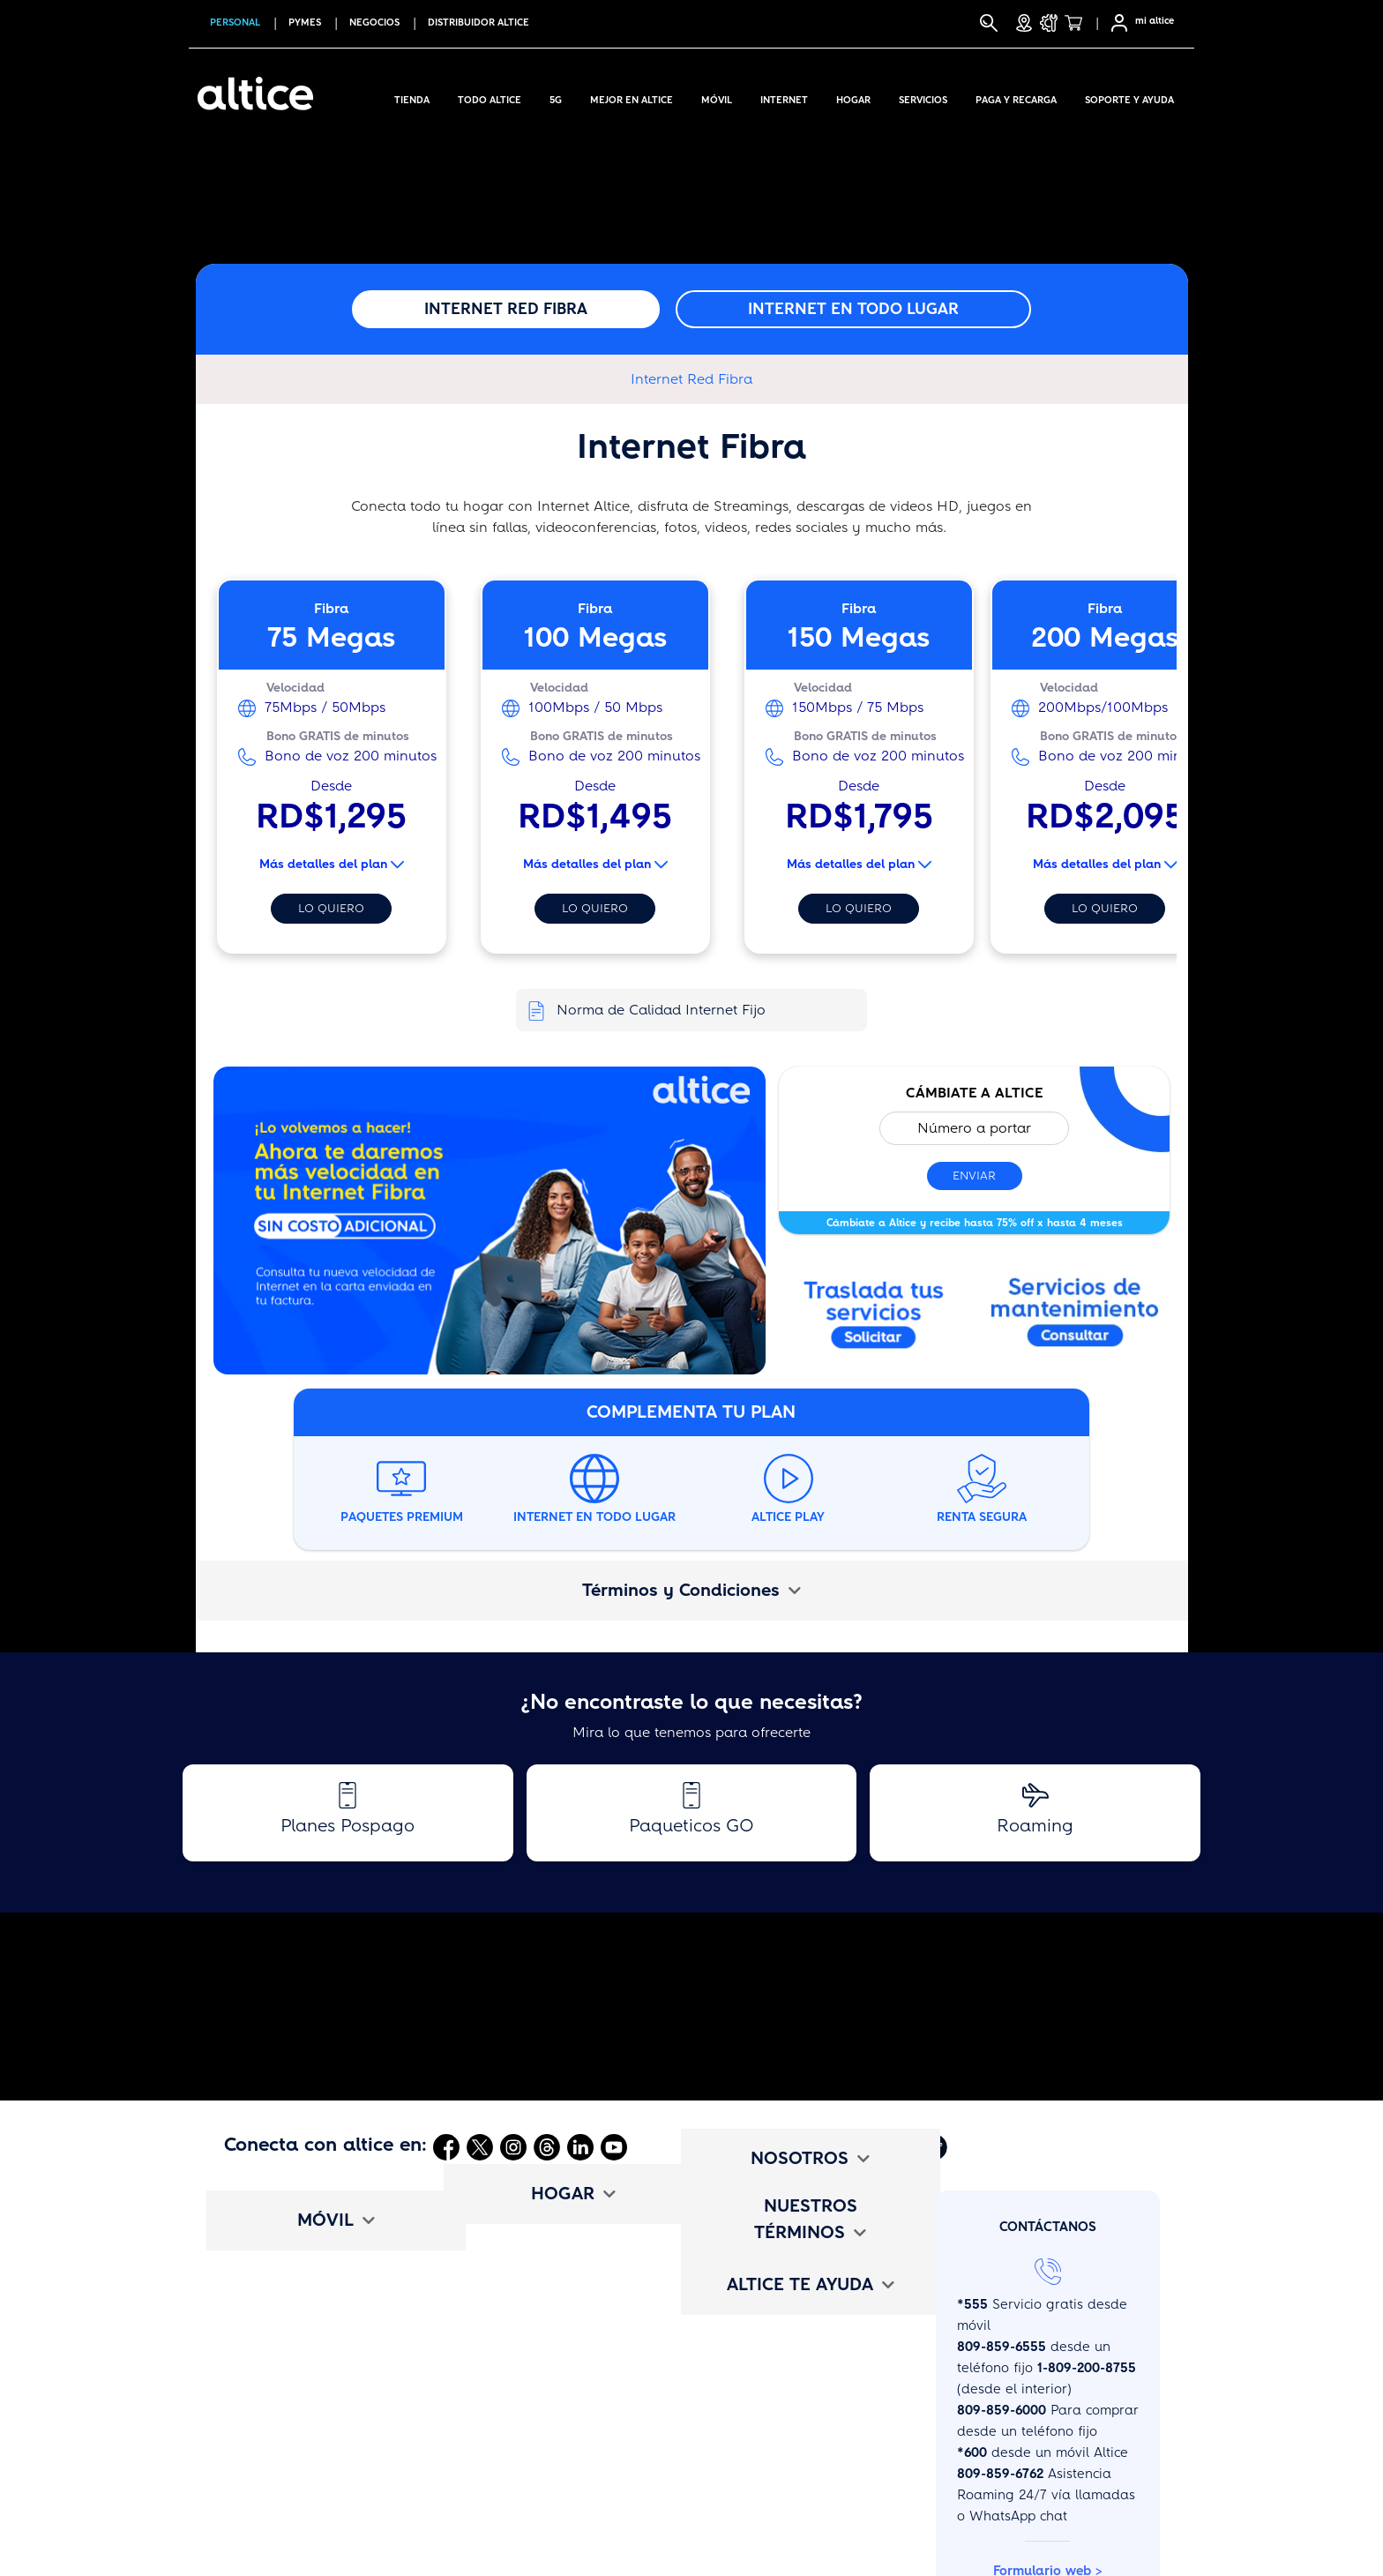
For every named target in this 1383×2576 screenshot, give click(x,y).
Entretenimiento (511, 2391)
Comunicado (738, 2267)
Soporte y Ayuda (1129, 97)
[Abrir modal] (1075, 1316)
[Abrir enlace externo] (489, 1226)
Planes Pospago (275, 2298)
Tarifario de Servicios (766, 2421)
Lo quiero (331, 908)
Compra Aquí (265, 2236)
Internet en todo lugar (853, 308)
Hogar (853, 97)
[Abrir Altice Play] (936, 2146)
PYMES (304, 22)
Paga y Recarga (1016, 97)
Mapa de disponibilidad (538, 2483)
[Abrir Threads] (547, 2146)
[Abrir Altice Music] (898, 2146)
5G (555, 97)
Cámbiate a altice (281, 2483)
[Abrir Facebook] (446, 2146)
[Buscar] (989, 23)
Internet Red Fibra (505, 308)
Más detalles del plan (331, 864)
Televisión (492, 2298)
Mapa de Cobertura (287, 2514)
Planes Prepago (274, 2329)
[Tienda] (1078, 23)
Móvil (716, 97)
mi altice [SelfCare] (1154, 20)
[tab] (692, 1591)
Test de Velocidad (518, 2514)
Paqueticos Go (270, 2360)
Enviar (974, 1175)
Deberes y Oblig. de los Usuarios (804, 2483)
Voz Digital (495, 2360)
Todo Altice (489, 97)
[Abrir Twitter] (480, 2146)
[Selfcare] (1114, 23)
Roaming (252, 2391)
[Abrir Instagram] (513, 2146)
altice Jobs (732, 2298)
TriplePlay (493, 2236)
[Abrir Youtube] (614, 2146)
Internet (784, 97)
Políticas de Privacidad (772, 2514)
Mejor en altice (631, 97)
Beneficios (256, 2452)
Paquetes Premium (521, 2329)
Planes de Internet (520, 2267)
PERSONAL (235, 22)
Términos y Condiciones (691, 1590)
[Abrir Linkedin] (580, 2146)
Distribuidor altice (478, 22)
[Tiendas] (1024, 23)
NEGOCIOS (374, 22)
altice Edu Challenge (765, 2329)
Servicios (923, 97)
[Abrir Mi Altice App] (860, 2146)
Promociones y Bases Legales (793, 2452)
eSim (239, 2421)
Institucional (737, 2236)
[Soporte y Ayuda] (1048, 23)
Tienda (412, 97)
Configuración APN (284, 2545)
